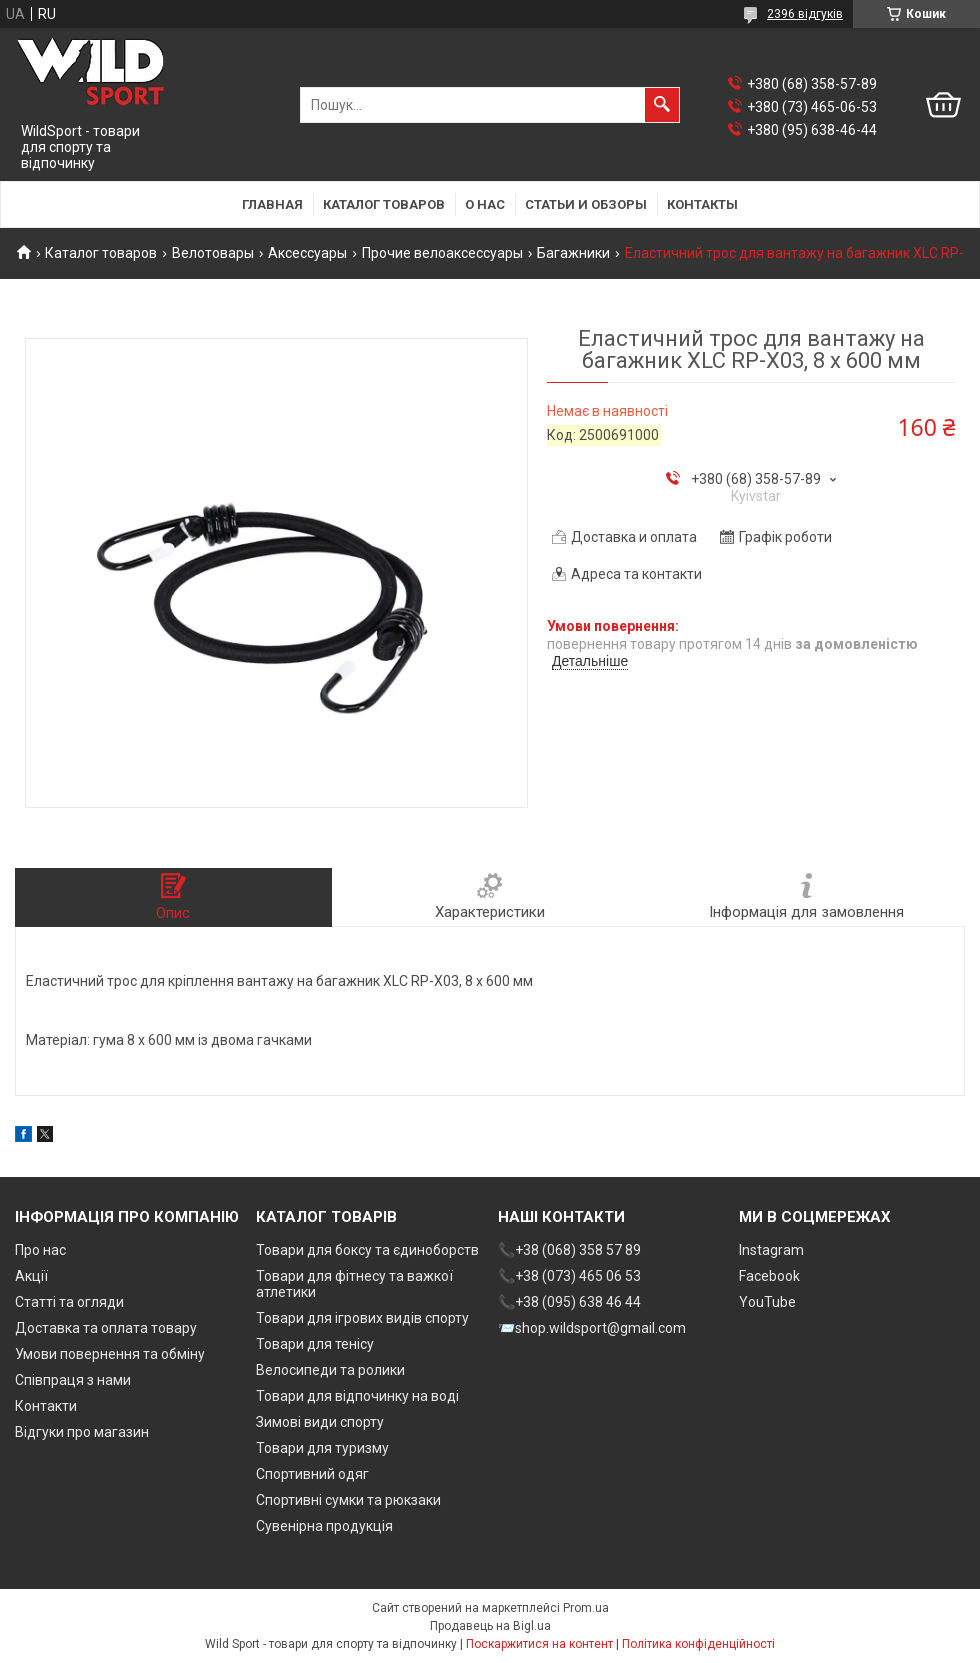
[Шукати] (662, 105)
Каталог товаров (384, 204)
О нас (485, 204)
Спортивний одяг (312, 1474)
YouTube (767, 1302)
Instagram (771, 1250)
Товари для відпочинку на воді (357, 1396)
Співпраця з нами (73, 1380)
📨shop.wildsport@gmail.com (592, 1328)
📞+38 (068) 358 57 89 (569, 1250)
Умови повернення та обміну (110, 1354)
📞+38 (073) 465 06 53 (569, 1276)
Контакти (46, 1406)
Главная (272, 204)
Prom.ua (586, 1608)
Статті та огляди (69, 1302)
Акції (31, 1276)
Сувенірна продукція (324, 1526)
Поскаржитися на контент (539, 1644)
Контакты (702, 204)
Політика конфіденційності (698, 1644)
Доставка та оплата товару (106, 1328)
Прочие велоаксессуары (442, 253)
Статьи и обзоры (586, 204)
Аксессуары (307, 253)
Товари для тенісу (315, 1344)
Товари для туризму (322, 1448)
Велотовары (213, 253)
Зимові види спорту (320, 1422)
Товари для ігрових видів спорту (362, 1318)
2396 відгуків (805, 14)
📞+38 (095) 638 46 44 (569, 1302)
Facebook (769, 1276)
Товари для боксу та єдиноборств (367, 1250)
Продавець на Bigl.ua (490, 1626)
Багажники (573, 253)
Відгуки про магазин (82, 1432)
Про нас (40, 1250)
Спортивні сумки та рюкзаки (348, 1500)
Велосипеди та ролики (330, 1370)
